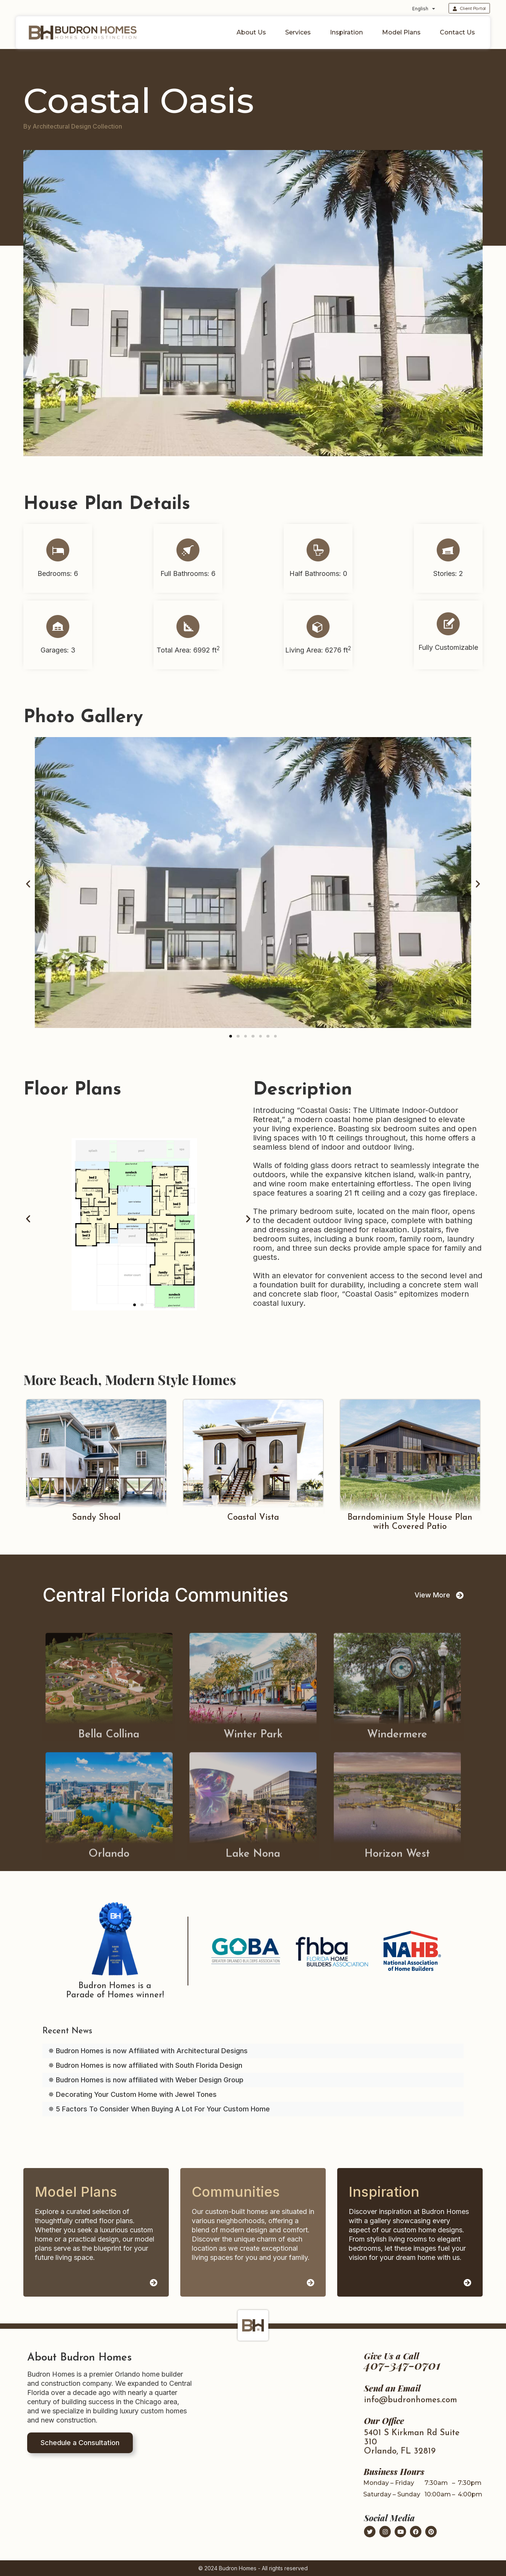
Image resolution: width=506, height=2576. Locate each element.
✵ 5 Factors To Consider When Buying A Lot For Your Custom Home (159, 2109)
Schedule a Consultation (80, 2443)
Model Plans (403, 32)
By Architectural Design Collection (72, 126)
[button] (28, 884)
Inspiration (348, 32)
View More (432, 1595)
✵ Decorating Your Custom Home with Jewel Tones (132, 2094)
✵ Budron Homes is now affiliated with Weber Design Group (145, 2080)
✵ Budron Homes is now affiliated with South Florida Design (145, 2065)
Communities (236, 2191)
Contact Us (457, 32)
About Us (253, 32)
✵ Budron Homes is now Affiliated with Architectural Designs (148, 2051)
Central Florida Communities (165, 1595)
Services (300, 32)
